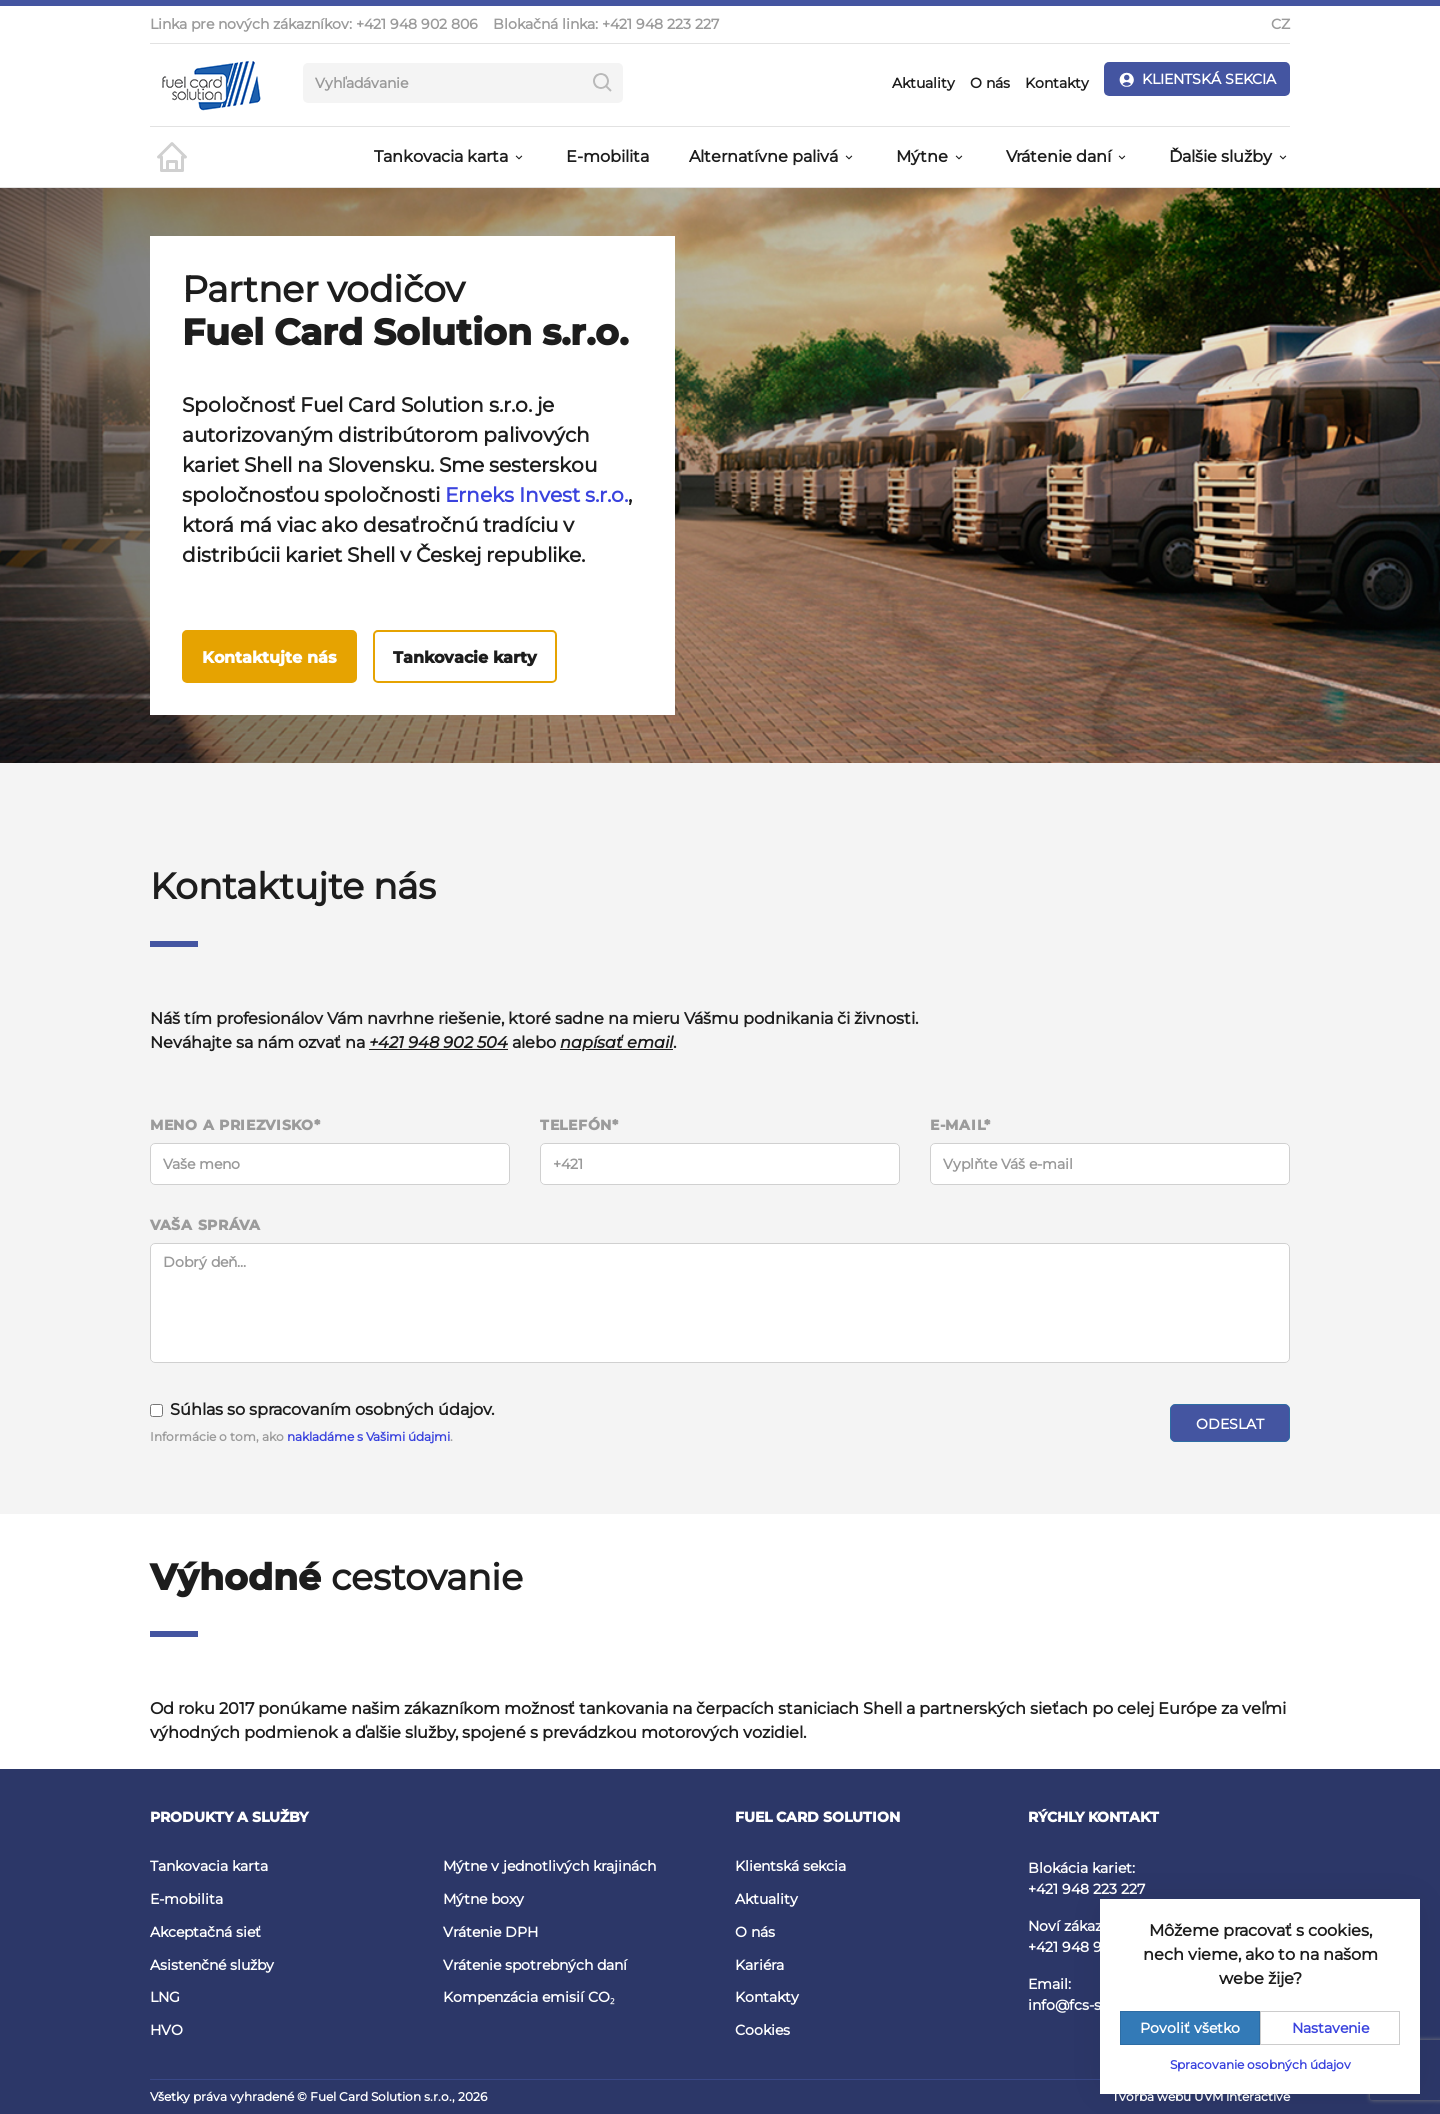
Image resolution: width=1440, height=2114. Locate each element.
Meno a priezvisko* (235, 1125)
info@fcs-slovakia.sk (1098, 2005)
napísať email (616, 1042)
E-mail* (960, 1125)
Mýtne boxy (483, 1899)
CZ (1280, 24)
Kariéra (759, 1965)
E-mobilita (607, 156)
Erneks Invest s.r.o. (536, 495)
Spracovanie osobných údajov (1260, 2064)
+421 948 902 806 (417, 24)
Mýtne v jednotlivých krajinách (549, 1866)
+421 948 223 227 (660, 24)
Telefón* (579, 1125)
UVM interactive (1242, 2096)
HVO (166, 2030)
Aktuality (923, 83)
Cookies (762, 2030)
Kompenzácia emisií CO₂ (529, 1997)
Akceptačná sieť (205, 1932)
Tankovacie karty (465, 657)
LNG (165, 1997)
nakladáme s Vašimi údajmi (368, 1436)
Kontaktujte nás (269, 657)
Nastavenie (1330, 2028)
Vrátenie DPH (490, 1932)
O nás (990, 83)
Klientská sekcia (790, 1866)
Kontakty (1057, 83)
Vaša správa (205, 1225)
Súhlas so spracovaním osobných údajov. (322, 1409)
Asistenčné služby (212, 1965)
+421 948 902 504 (438, 1042)
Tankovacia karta (209, 1866)
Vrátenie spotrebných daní (535, 1965)
